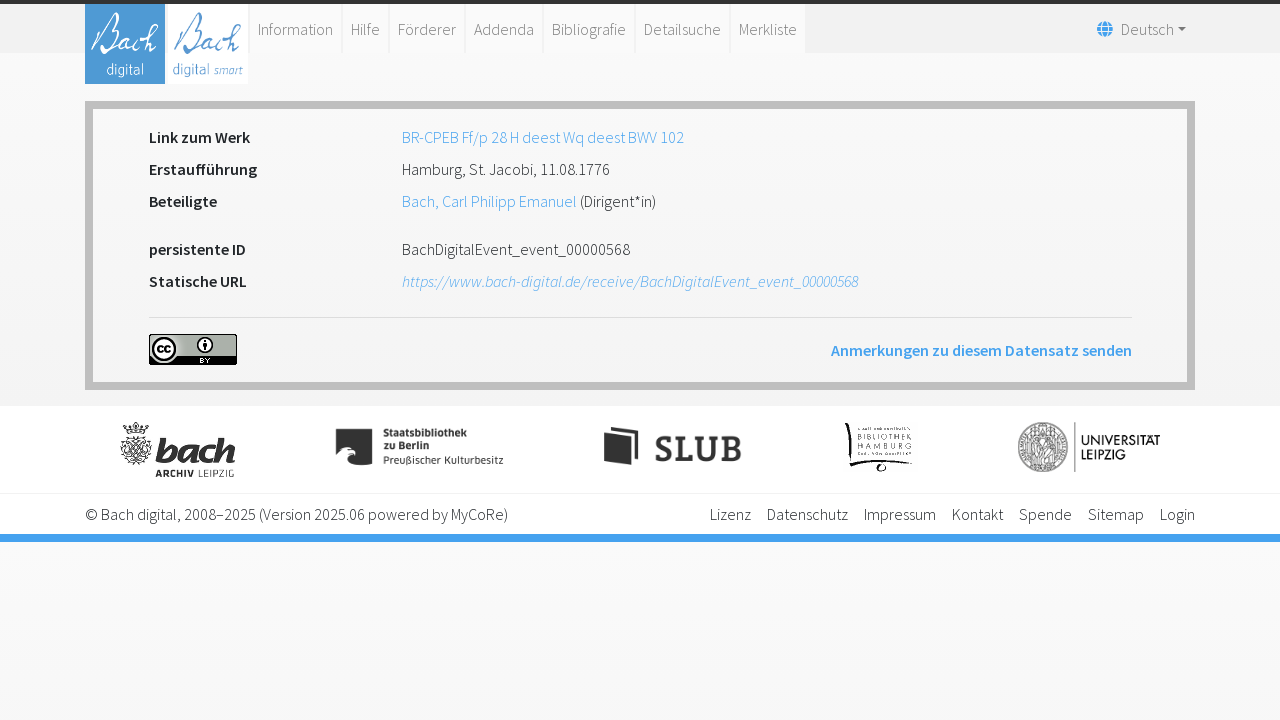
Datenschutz (807, 514)
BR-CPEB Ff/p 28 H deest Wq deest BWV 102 (543, 137)
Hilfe (365, 29)
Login (1177, 514)
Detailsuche (682, 29)
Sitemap (1116, 514)
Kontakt (977, 514)
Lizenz (730, 514)
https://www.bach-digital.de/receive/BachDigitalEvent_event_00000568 (630, 281)
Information (295, 29)
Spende (1045, 514)
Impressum (900, 514)
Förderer (427, 29)
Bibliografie (589, 29)
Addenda (504, 29)
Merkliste (768, 29)
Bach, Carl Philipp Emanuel (489, 201)
